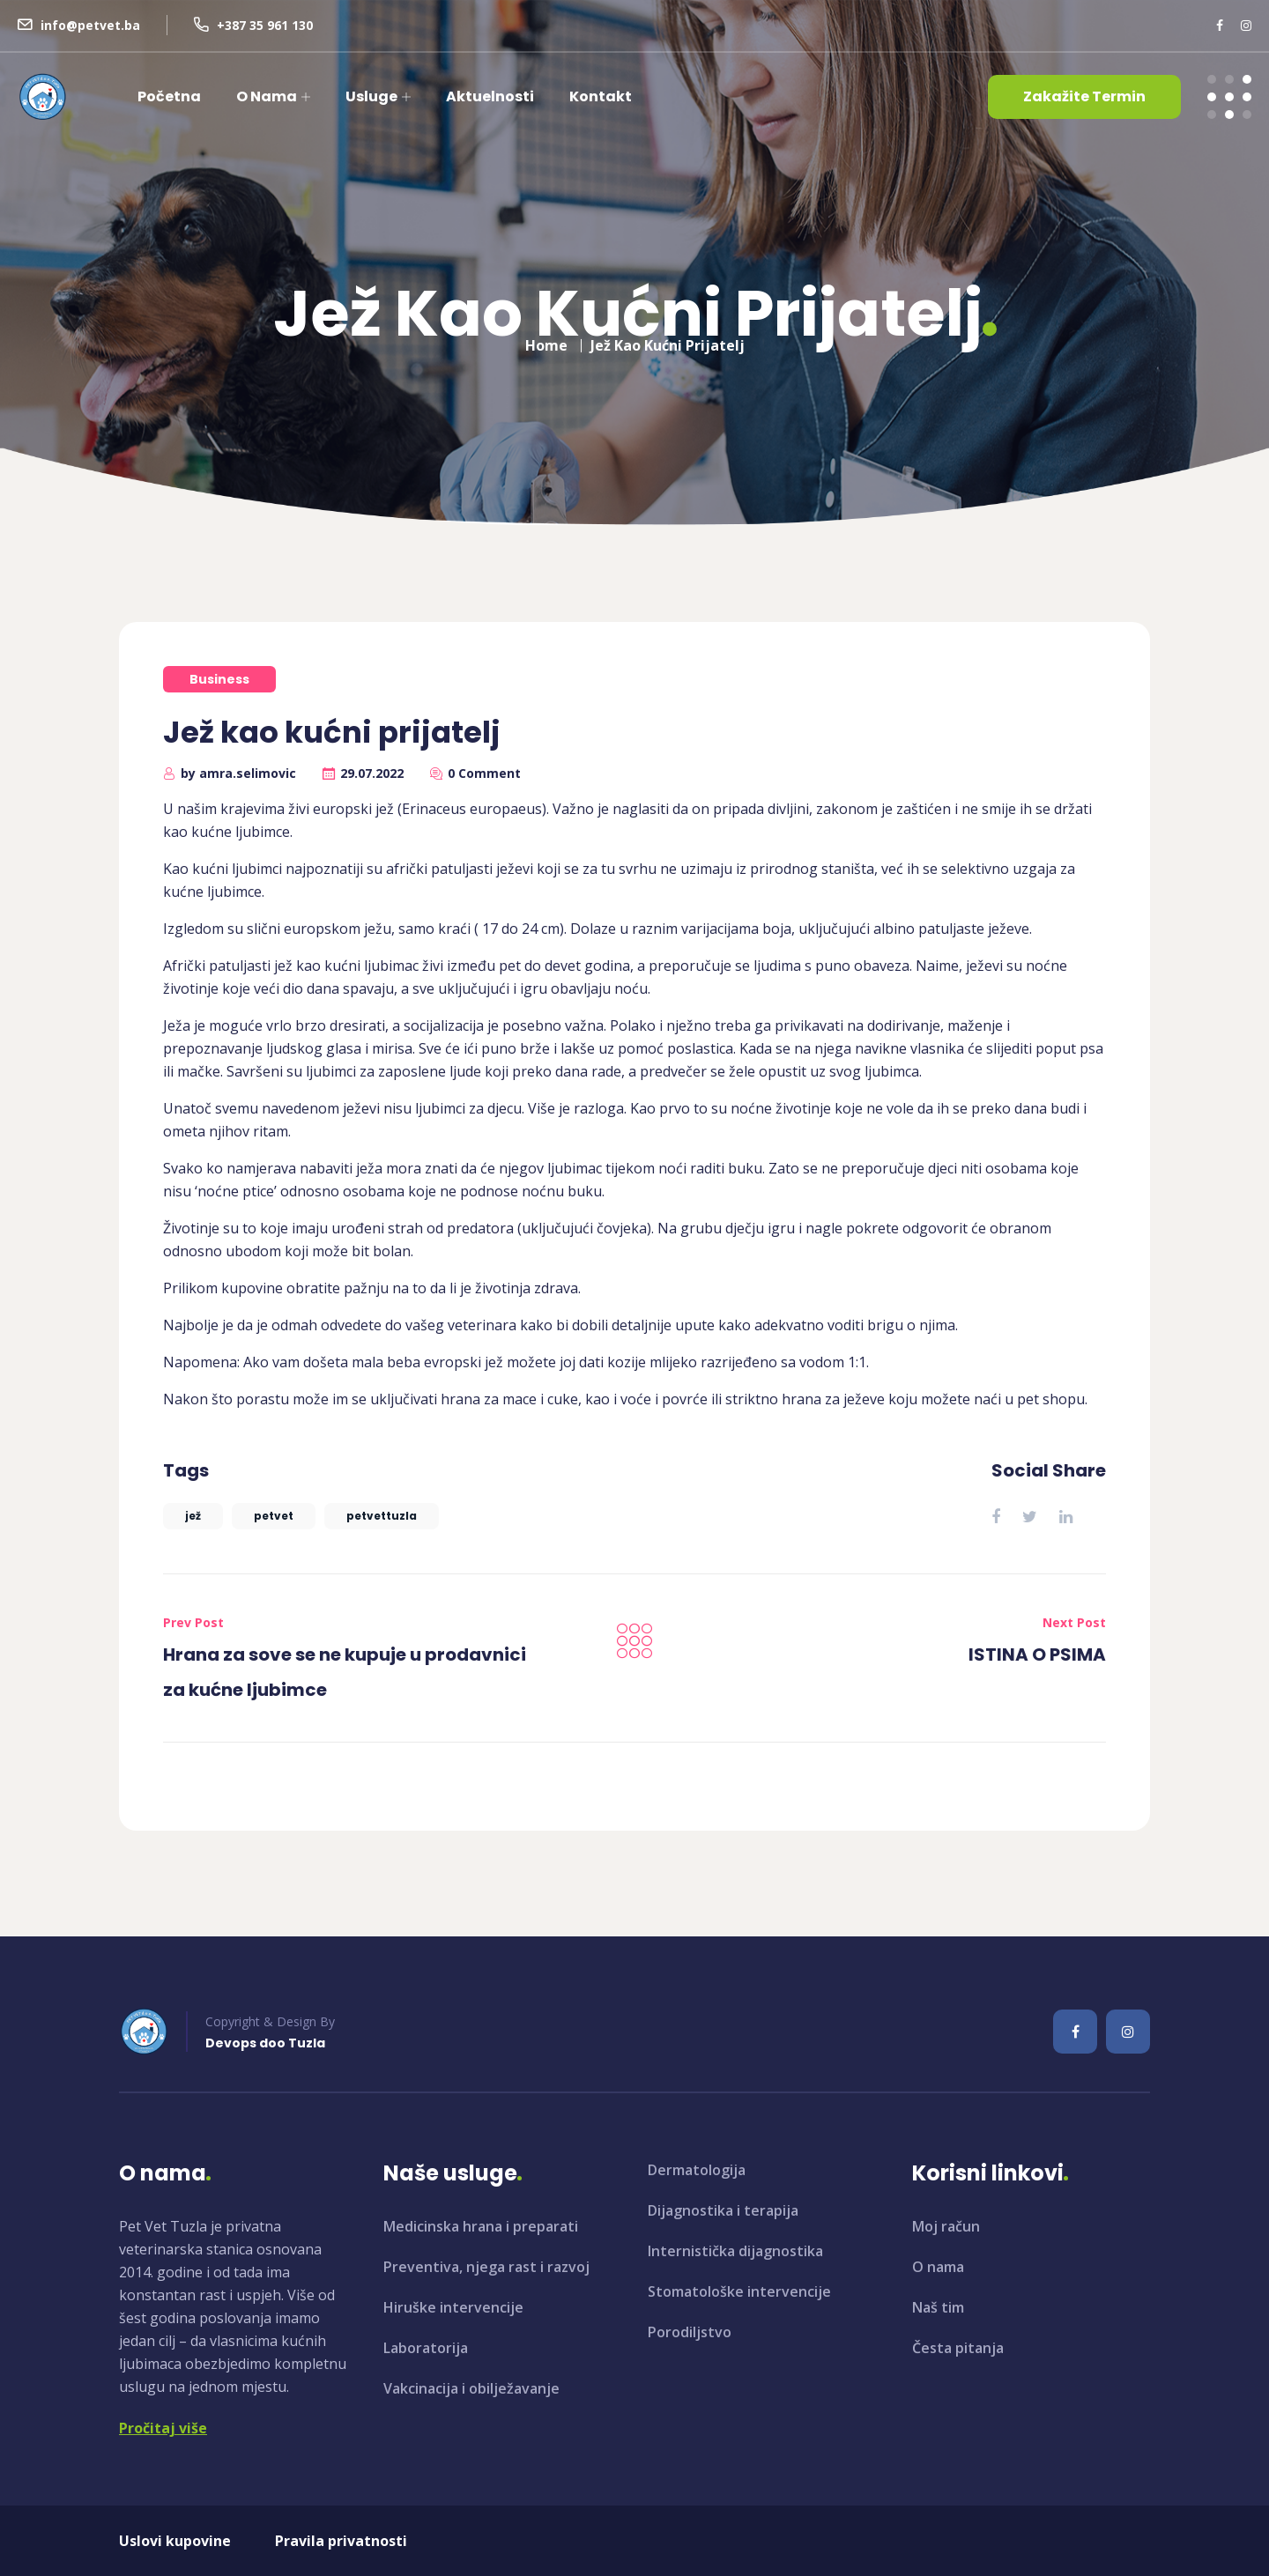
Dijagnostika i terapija (723, 2210)
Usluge (371, 96)
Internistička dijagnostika (735, 2251)
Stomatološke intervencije (739, 2291)
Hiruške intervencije (453, 2307)
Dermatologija (697, 2170)
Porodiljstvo (689, 2332)
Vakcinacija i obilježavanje (471, 2388)
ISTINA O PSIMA (1037, 1654)
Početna (169, 96)
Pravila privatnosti (341, 2540)
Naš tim (938, 2307)
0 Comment (484, 773)
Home (546, 340)
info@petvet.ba (90, 25)
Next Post (1074, 1622)
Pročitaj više (163, 2428)
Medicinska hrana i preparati (480, 2226)
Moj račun (946, 2226)
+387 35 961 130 (265, 25)
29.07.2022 (372, 773)
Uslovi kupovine (175, 2540)
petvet (273, 1515)
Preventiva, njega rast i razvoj (486, 2266)
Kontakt (600, 96)
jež (193, 1515)
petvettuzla (381, 1515)
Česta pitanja (958, 2348)
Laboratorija (425, 2348)
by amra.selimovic (238, 773)
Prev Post (193, 1622)
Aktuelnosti (490, 96)
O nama (266, 96)
